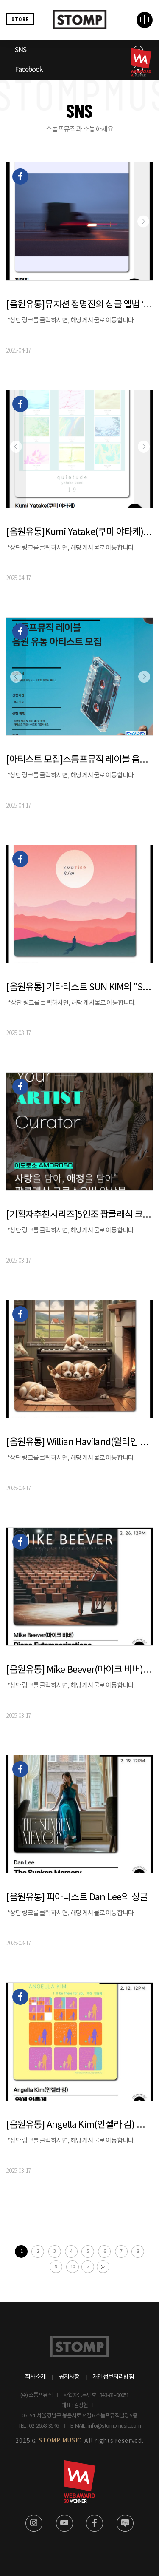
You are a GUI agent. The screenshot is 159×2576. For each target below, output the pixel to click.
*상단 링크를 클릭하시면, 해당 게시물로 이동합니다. (70, 320)
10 (72, 2266)
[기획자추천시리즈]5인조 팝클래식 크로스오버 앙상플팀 (79, 1215)
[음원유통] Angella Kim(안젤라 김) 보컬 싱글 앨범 (79, 2125)
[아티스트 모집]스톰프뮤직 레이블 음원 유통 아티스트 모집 (79, 759)
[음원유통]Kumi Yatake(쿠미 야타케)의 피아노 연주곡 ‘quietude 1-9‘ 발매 (79, 532)
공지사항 (69, 2377)
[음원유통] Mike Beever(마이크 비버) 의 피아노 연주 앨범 (79, 1670)
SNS (21, 50)
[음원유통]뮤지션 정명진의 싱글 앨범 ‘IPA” (79, 304)
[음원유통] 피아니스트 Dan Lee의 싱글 (77, 1897)
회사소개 (35, 2377)
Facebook (29, 70)
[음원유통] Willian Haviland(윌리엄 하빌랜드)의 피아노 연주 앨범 (79, 1442)
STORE (20, 19)
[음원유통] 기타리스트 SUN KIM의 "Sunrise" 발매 (79, 987)
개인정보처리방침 (113, 2377)
